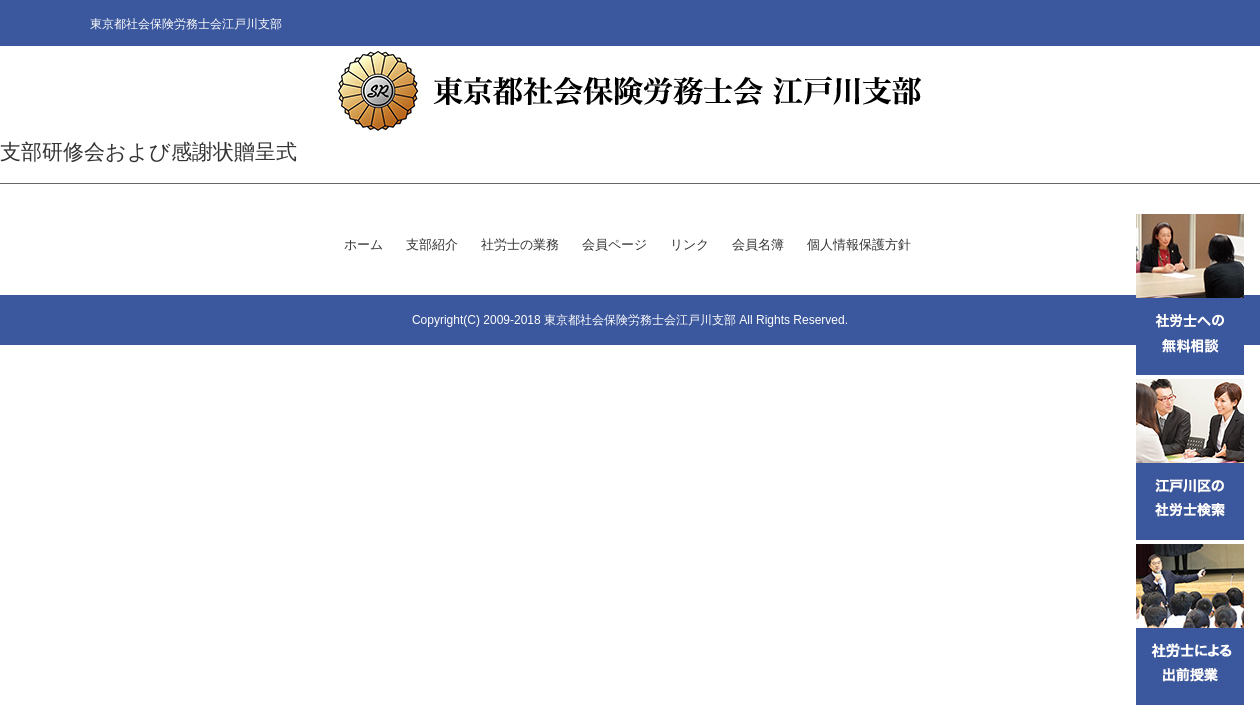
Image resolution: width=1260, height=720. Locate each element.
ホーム (363, 244)
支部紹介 (432, 244)
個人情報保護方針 (859, 244)
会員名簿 (758, 244)
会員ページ (614, 244)
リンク (689, 244)
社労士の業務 (520, 244)
